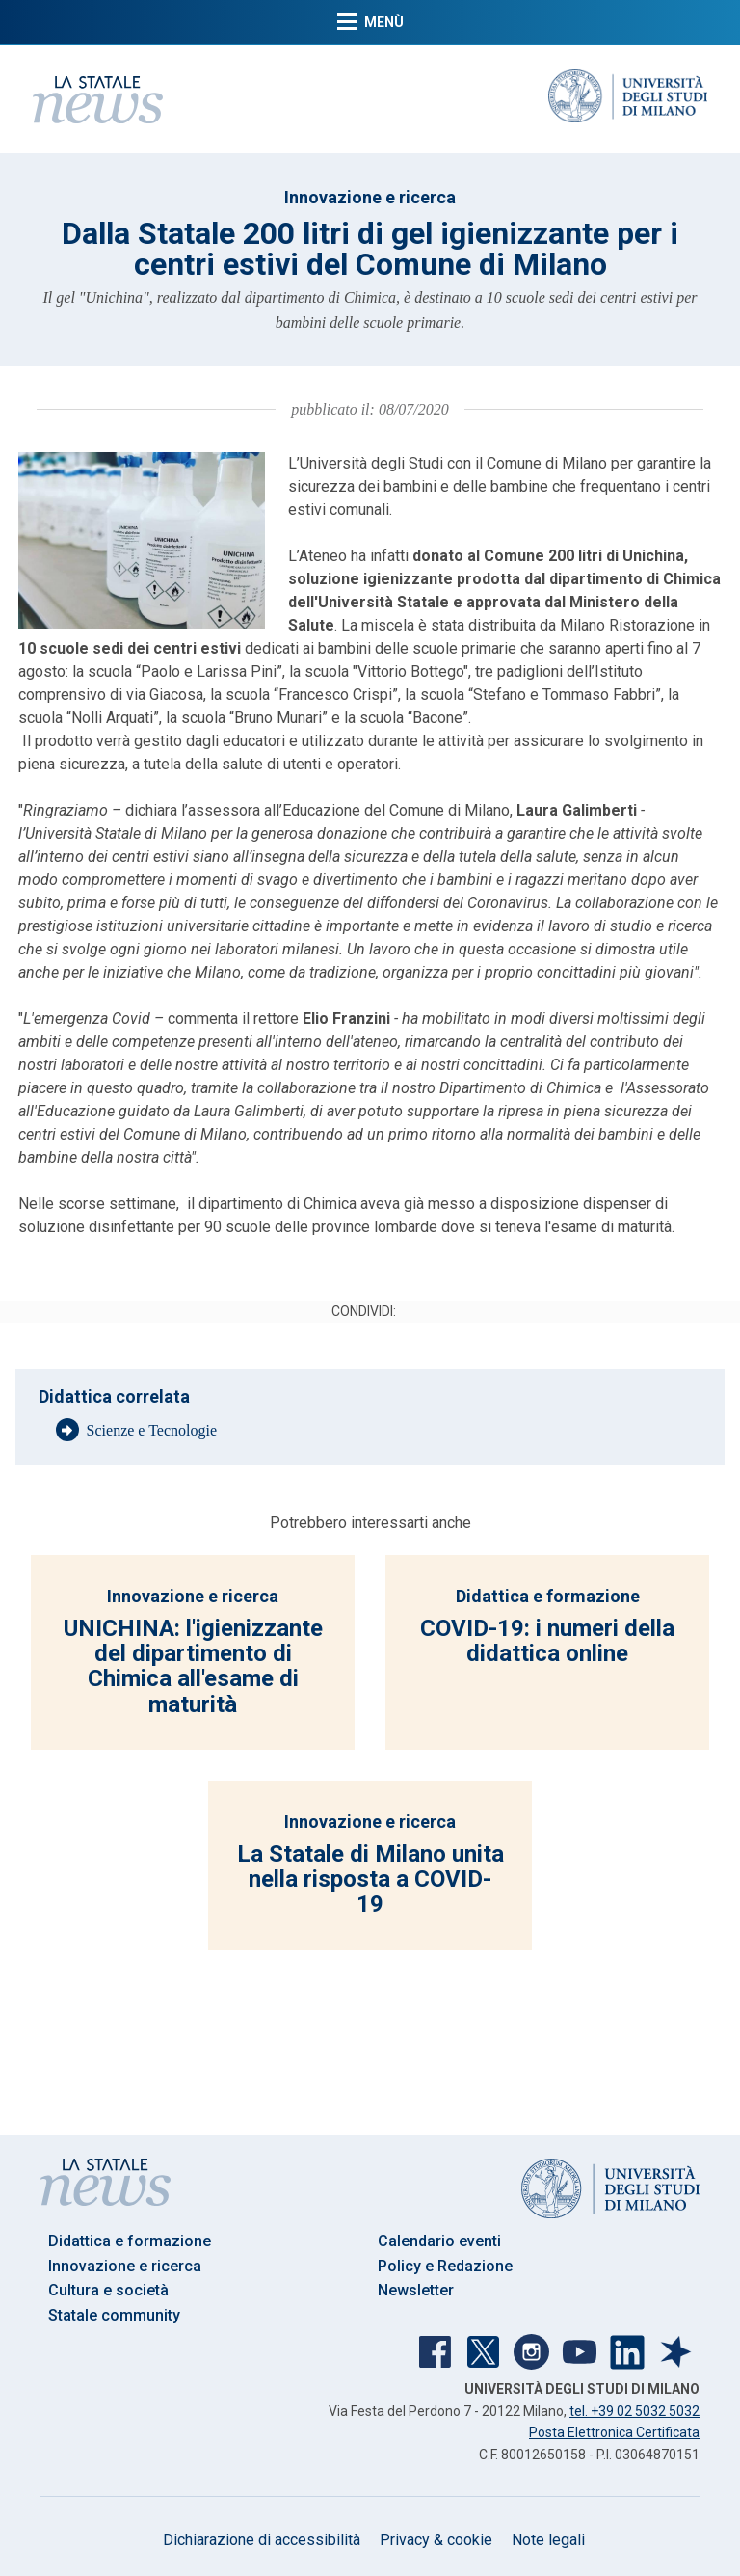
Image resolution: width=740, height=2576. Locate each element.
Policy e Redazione (445, 2266)
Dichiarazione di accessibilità (261, 2540)
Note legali (548, 2540)
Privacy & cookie (436, 2540)
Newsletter (416, 2290)
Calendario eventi (439, 2241)
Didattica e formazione (548, 1596)
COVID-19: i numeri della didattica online (547, 1641)
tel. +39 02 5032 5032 (634, 2411)
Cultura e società (108, 2290)
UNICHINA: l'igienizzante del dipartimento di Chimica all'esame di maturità (193, 1666)
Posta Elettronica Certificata (614, 2432)
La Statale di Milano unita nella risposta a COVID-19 (370, 1879)
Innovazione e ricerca (370, 197)
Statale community (114, 2315)
